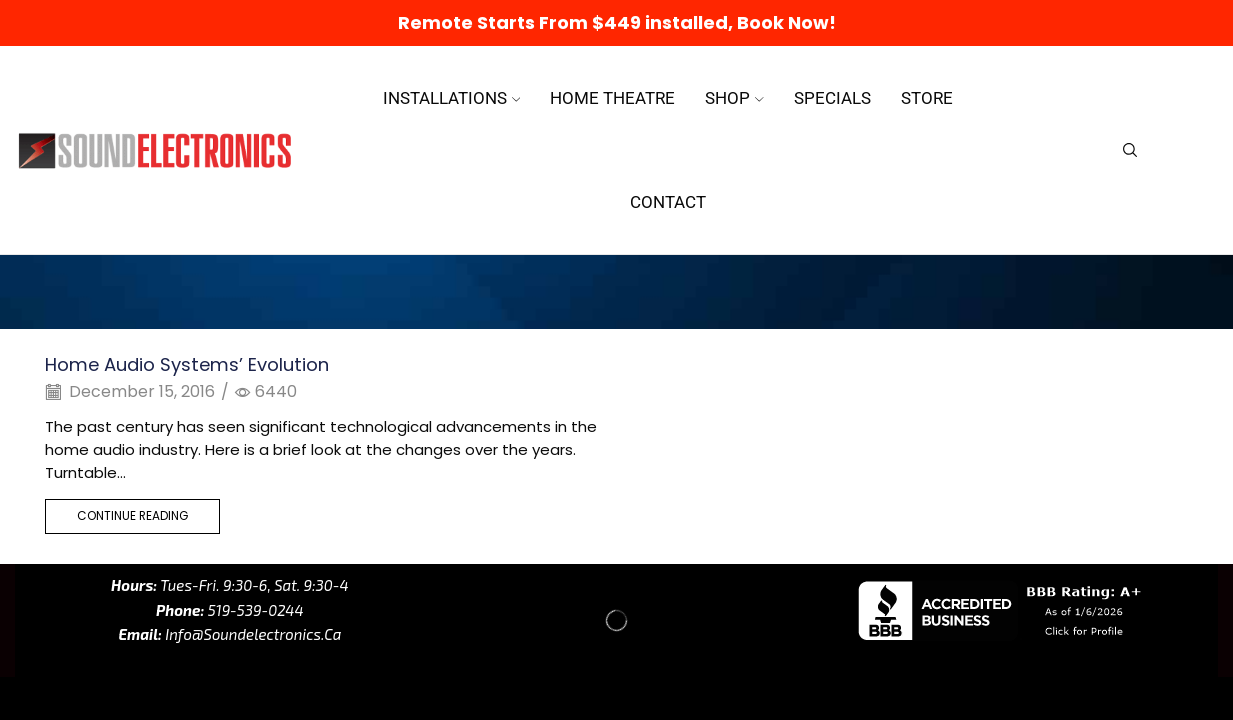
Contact (668, 202)
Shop (734, 98)
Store (927, 98)
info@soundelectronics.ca (251, 634)
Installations (452, 98)
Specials (832, 98)
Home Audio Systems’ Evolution (187, 364)
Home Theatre (612, 98)
